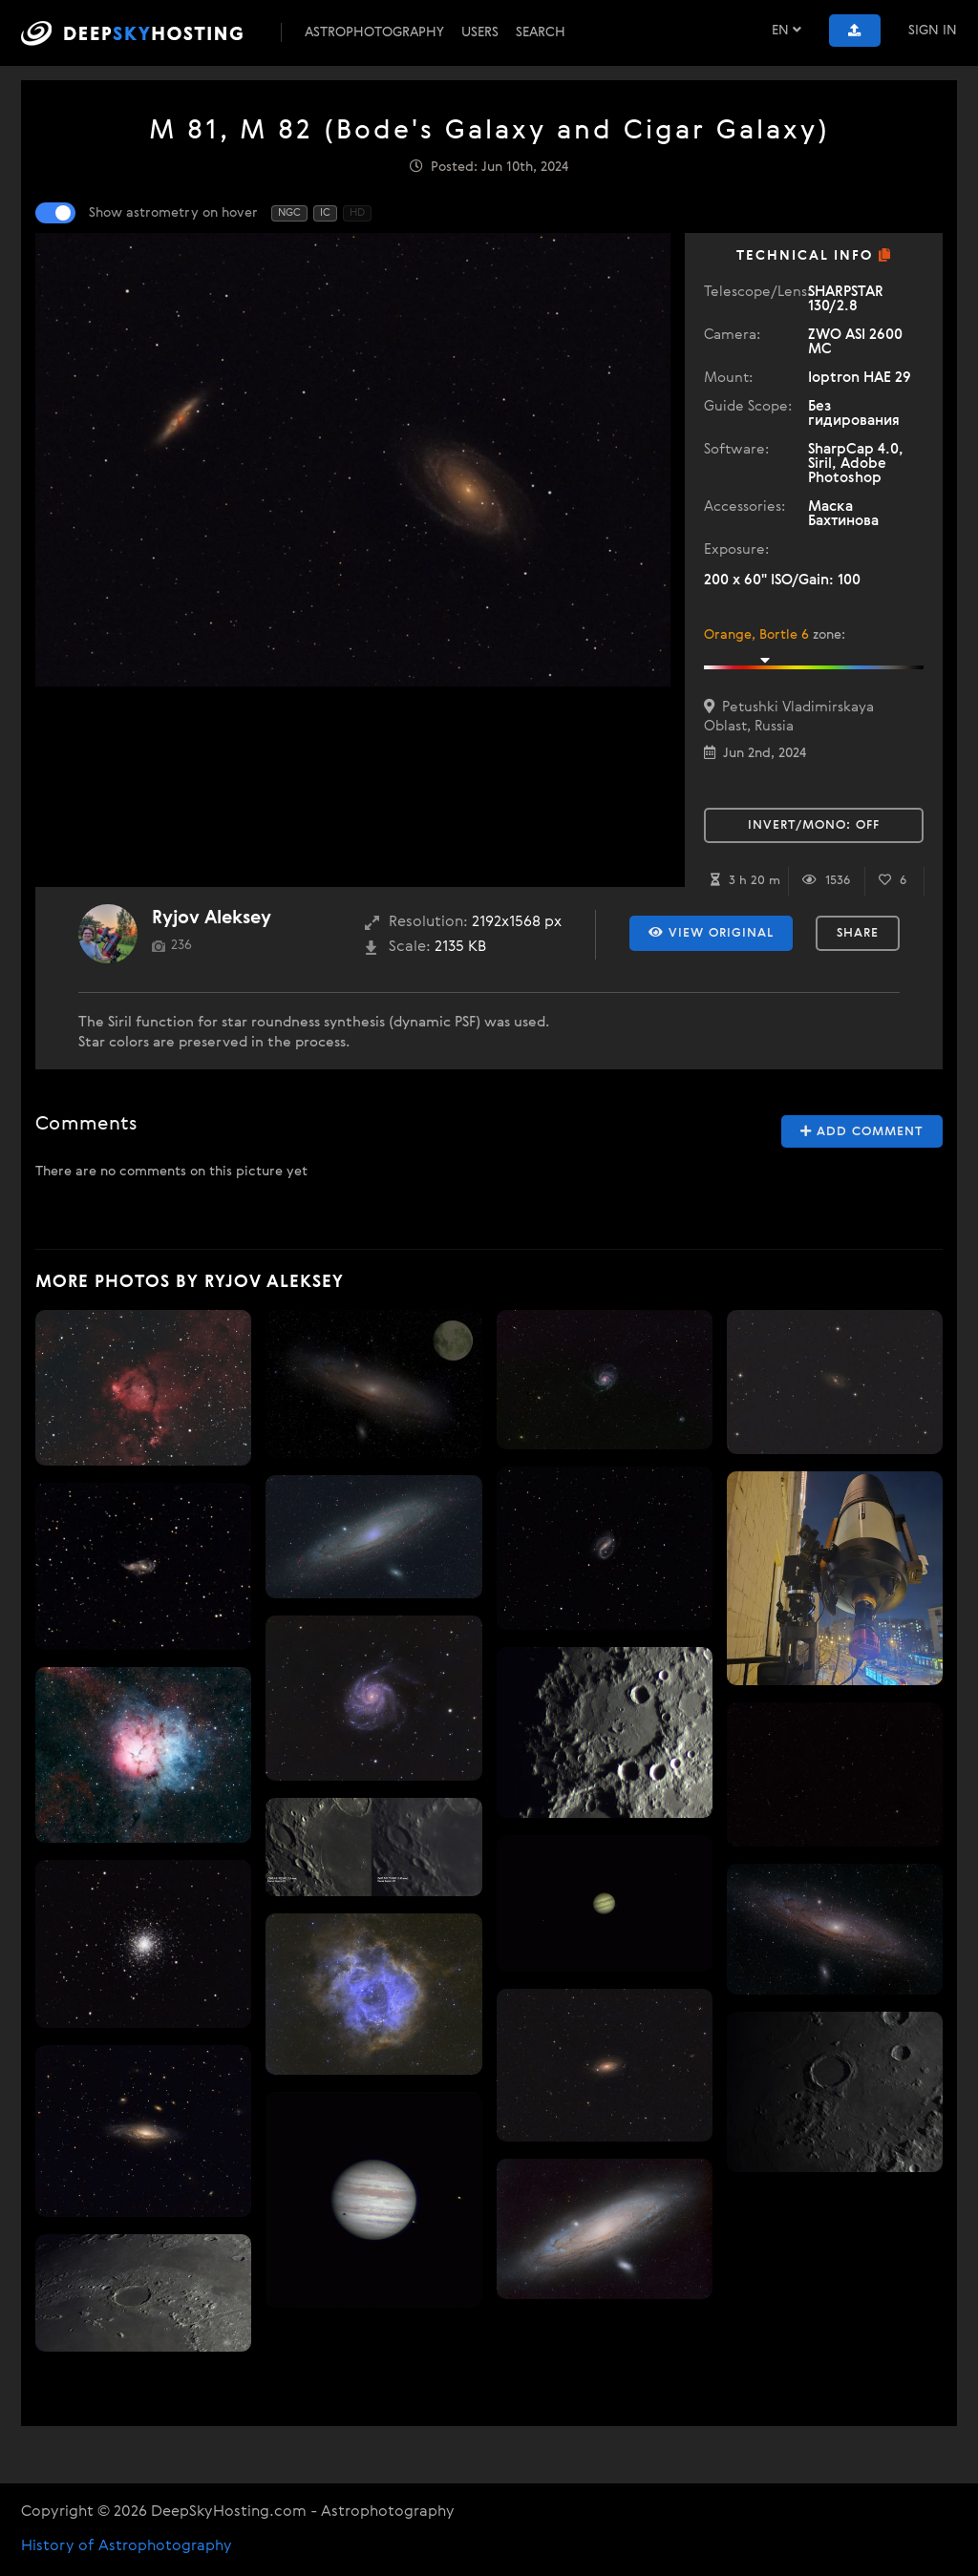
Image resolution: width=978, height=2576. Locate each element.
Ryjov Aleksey (211, 918)
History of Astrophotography (126, 2546)
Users (480, 32)
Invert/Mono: (814, 825)
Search (540, 32)
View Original (711, 933)
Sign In (932, 30)
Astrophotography (374, 32)
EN (786, 30)
